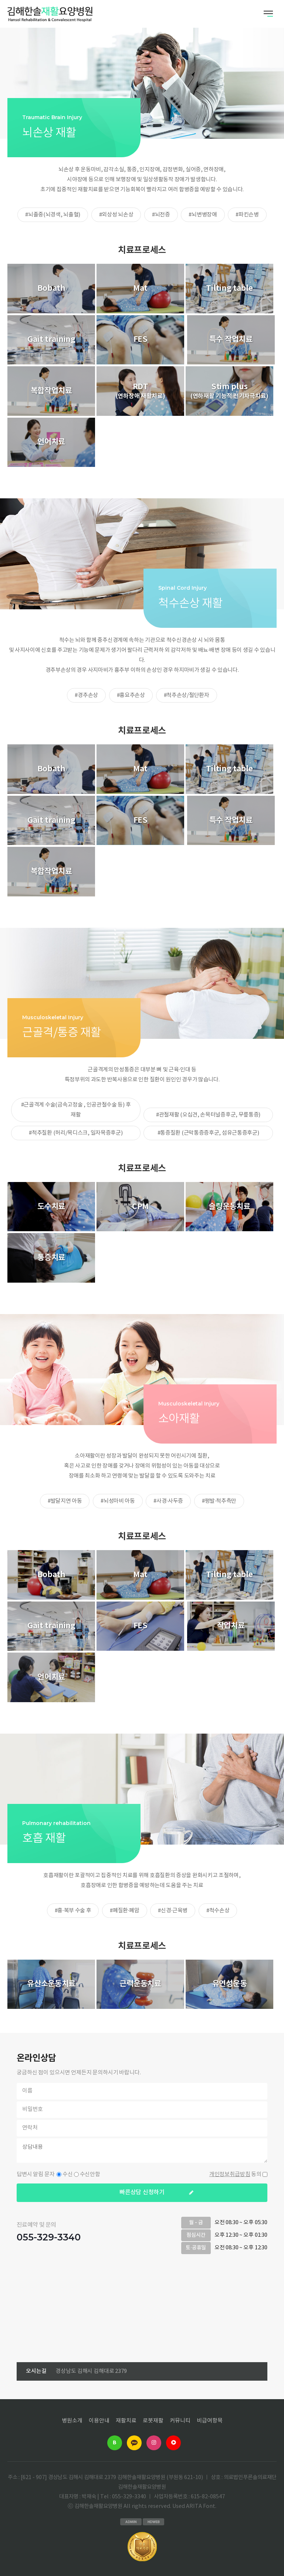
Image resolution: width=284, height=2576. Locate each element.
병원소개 (72, 2421)
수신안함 (90, 2174)
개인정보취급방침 (229, 2174)
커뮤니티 (180, 2421)
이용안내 (99, 2421)
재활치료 (126, 2421)
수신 (67, 2174)
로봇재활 (153, 2421)
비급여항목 (210, 2421)
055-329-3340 (49, 2237)
